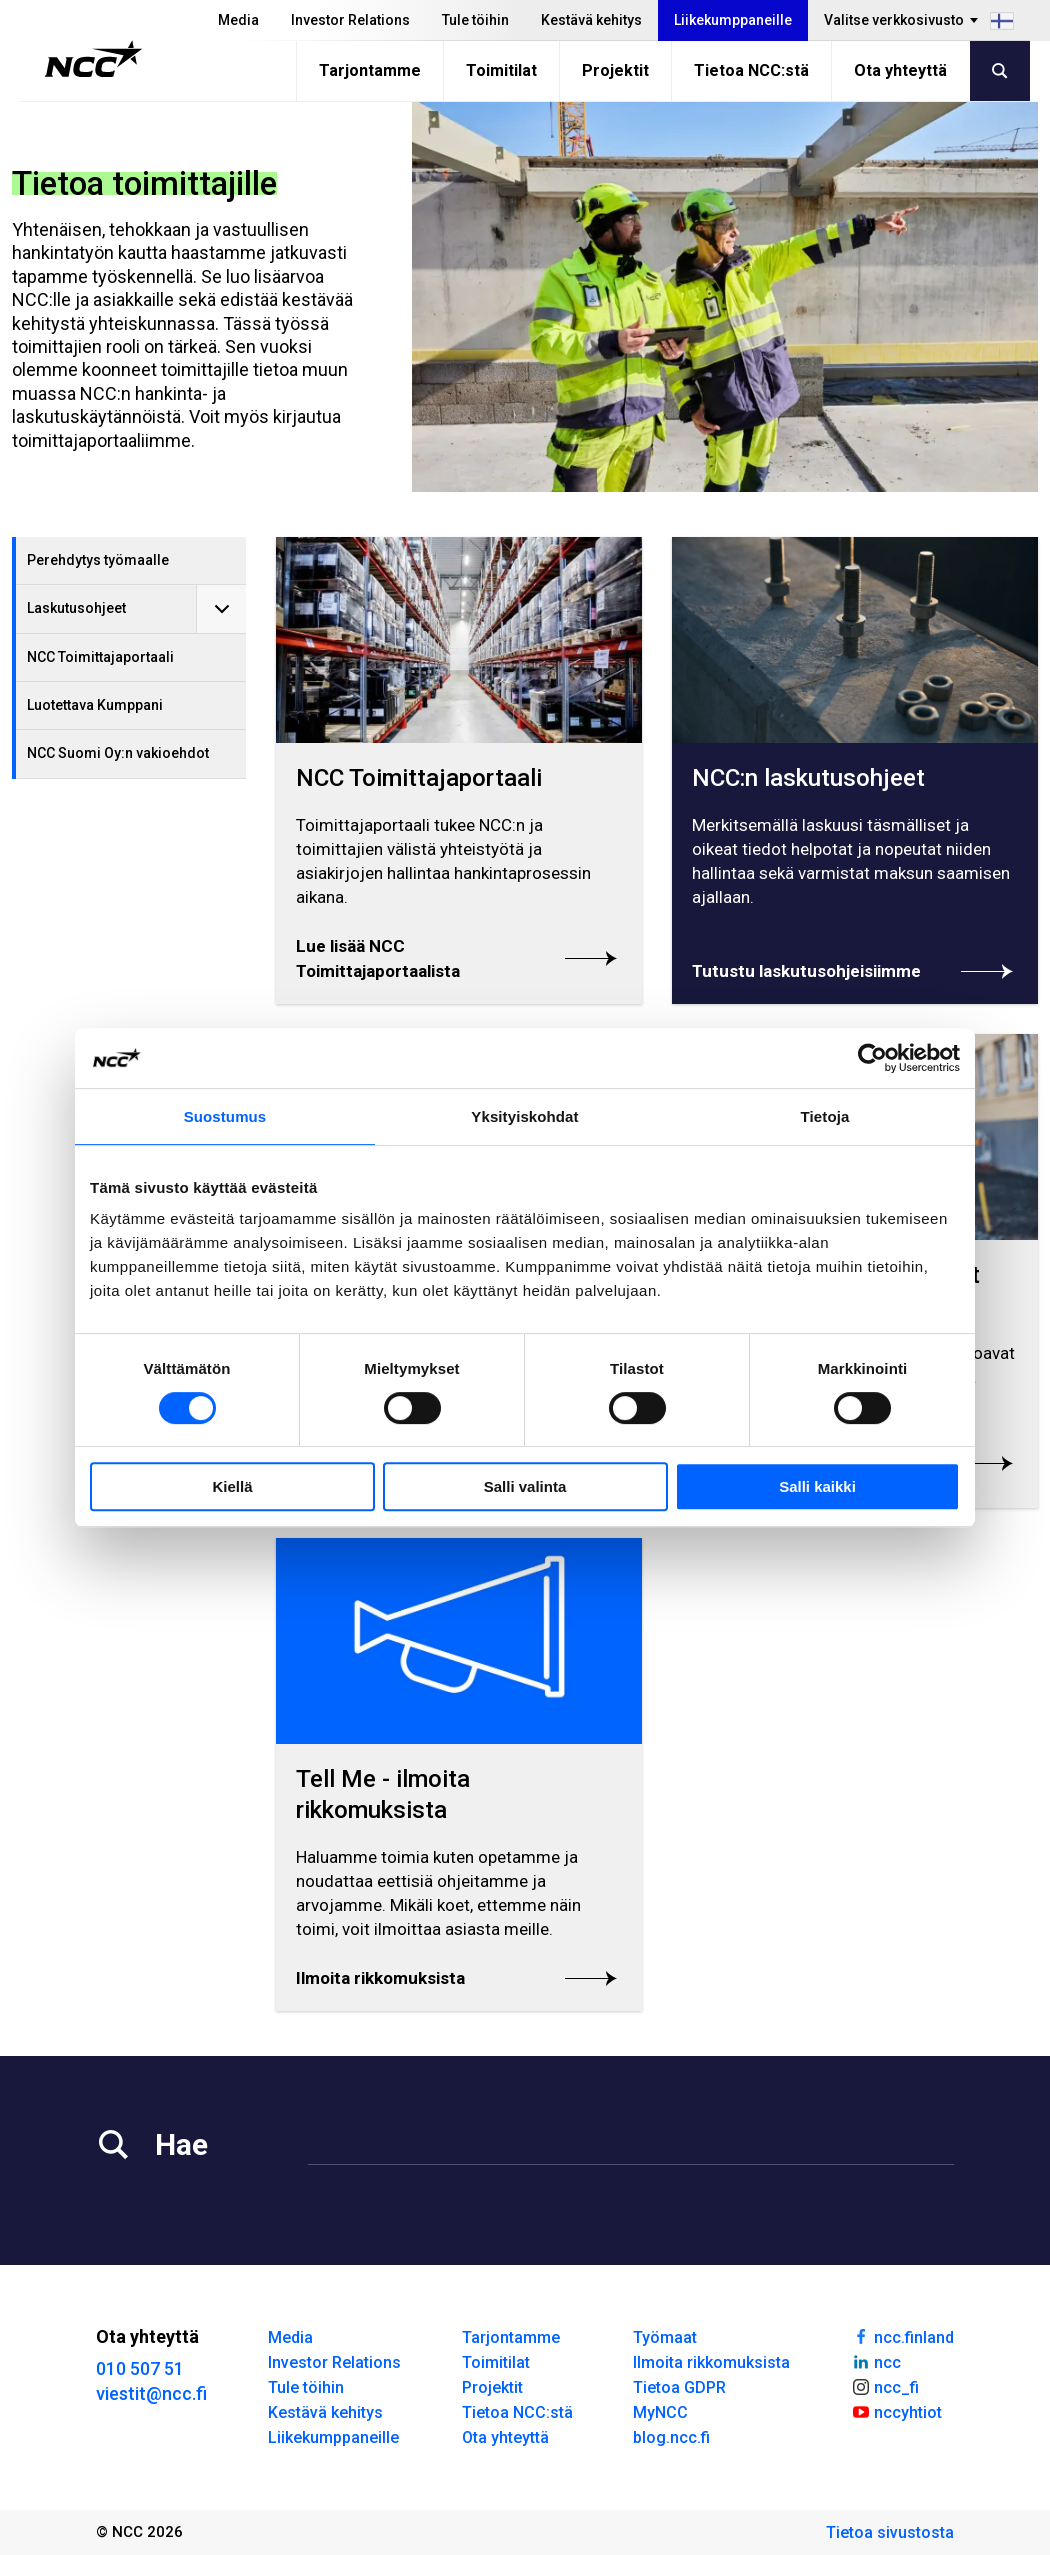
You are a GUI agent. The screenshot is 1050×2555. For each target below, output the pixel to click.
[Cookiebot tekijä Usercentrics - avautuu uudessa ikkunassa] (872, 1058)
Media (238, 20)
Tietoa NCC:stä (751, 70)
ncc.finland (902, 2336)
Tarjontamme (370, 70)
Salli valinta (525, 1486)
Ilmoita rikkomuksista (711, 2362)
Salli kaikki (817, 1486)
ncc (876, 2361)
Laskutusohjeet (76, 608)
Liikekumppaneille (733, 20)
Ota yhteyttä (900, 70)
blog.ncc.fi (671, 2437)
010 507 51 (140, 2368)
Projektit (615, 70)
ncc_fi (885, 2386)
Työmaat (665, 2337)
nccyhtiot (896, 2411)
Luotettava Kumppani (95, 705)
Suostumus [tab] (225, 1116)
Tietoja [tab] (825, 1116)
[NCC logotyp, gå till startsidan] (93, 59)
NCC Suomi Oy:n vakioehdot (118, 753)
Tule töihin (475, 20)
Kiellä (232, 1486)
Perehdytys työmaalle (98, 560)
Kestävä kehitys (591, 20)
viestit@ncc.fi (151, 2393)
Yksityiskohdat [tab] (524, 1116)
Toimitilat (501, 70)
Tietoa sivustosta (890, 2532)
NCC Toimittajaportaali (100, 657)
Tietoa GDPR (679, 2387)
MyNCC (660, 2412)
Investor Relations (350, 20)
